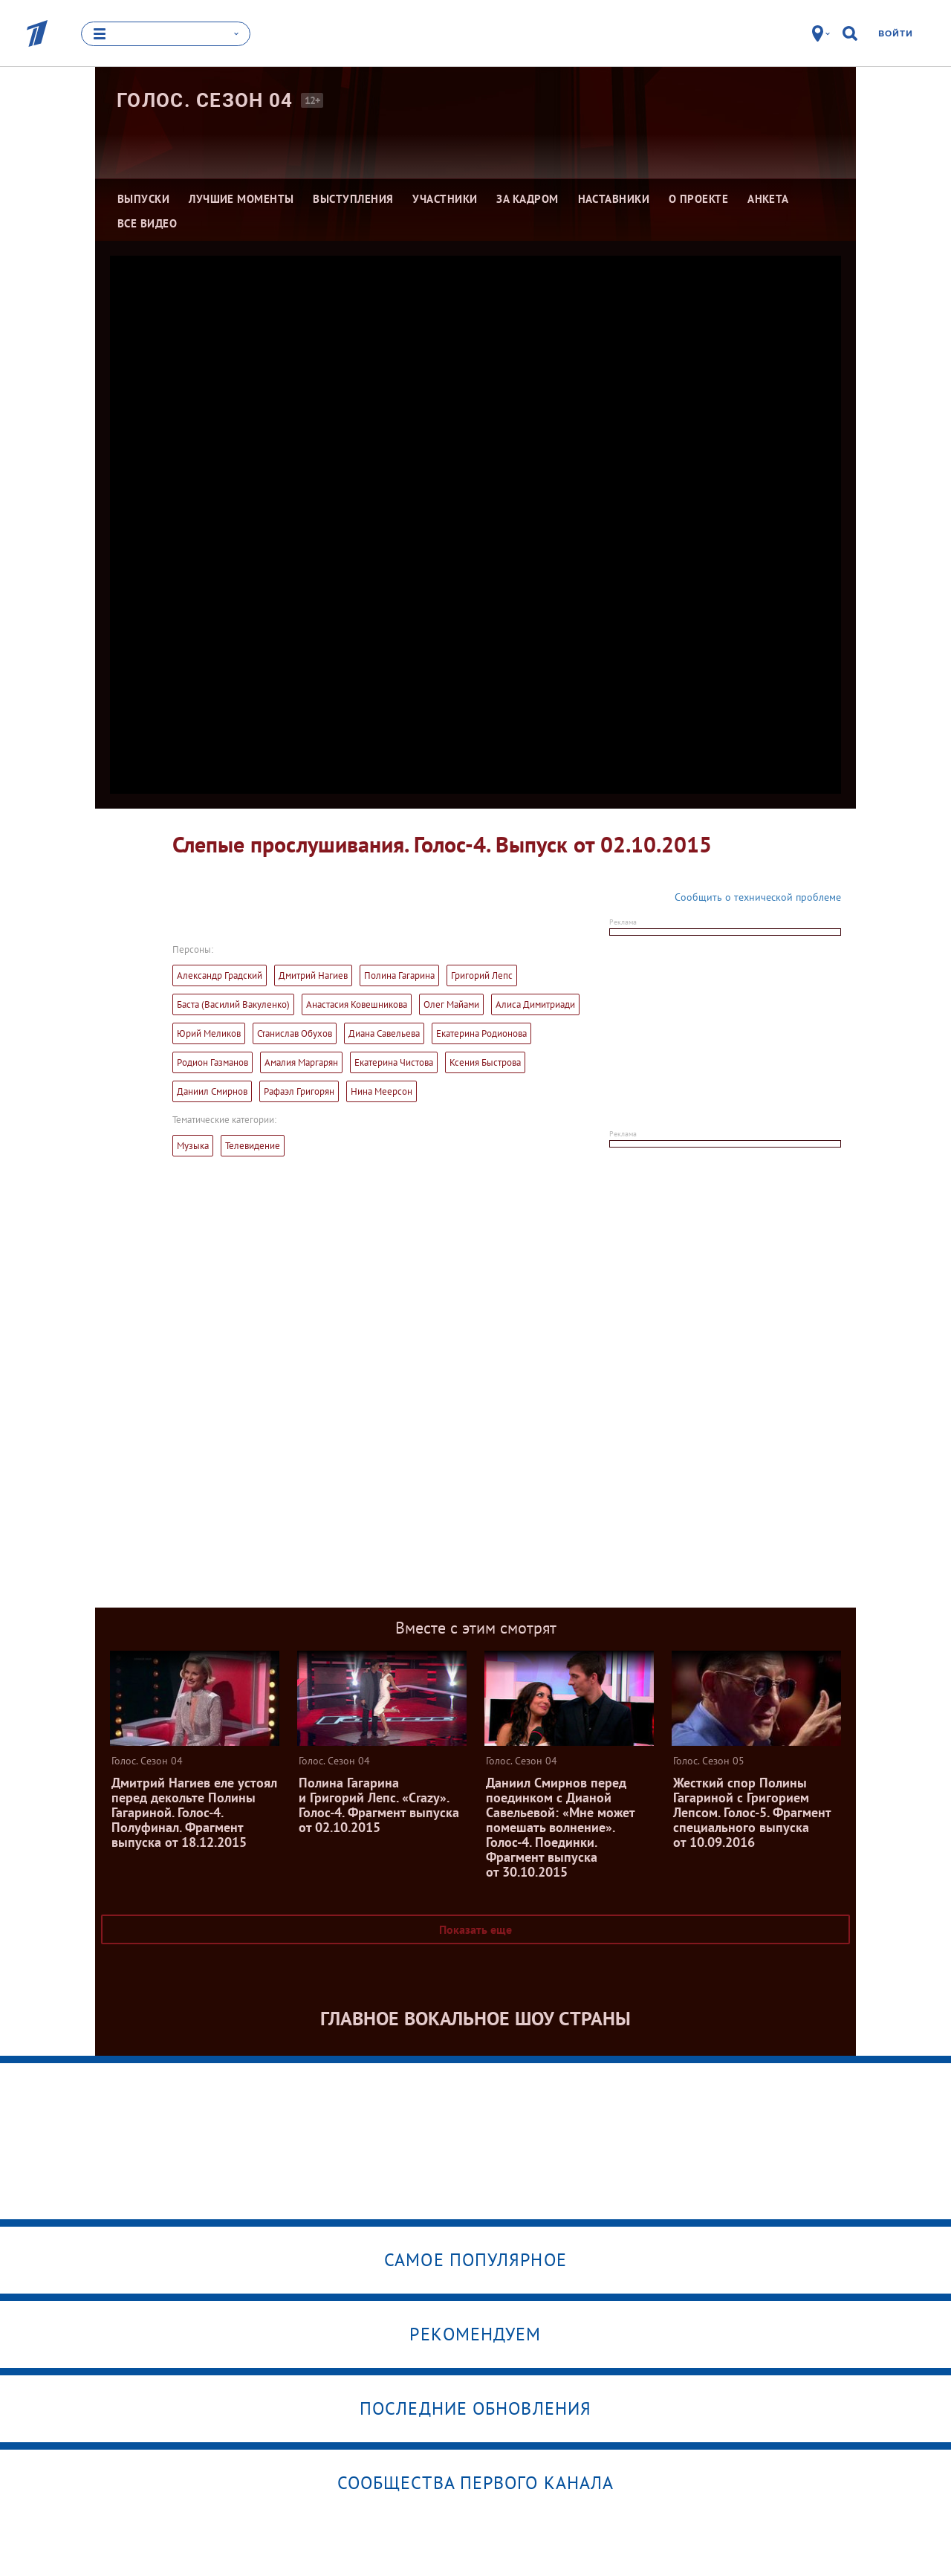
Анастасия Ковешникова (356, 1004)
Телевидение (252, 1145)
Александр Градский (219, 975)
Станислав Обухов (294, 1033)
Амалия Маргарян (301, 1062)
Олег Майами (451, 1004)
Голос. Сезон (205, 100)
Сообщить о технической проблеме (758, 897)
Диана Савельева (384, 1033)
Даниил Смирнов (212, 1091)
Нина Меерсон (381, 1091)
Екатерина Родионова (481, 1033)
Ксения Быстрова (485, 1062)
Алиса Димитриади (535, 1004)
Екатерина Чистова (393, 1062)
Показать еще (475, 1929)
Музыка (193, 1145)
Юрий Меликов (209, 1033)
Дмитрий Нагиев (313, 975)
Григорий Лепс (482, 975)
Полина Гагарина (399, 975)
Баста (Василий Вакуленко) (233, 1004)
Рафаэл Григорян (299, 1091)
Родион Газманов (212, 1062)
